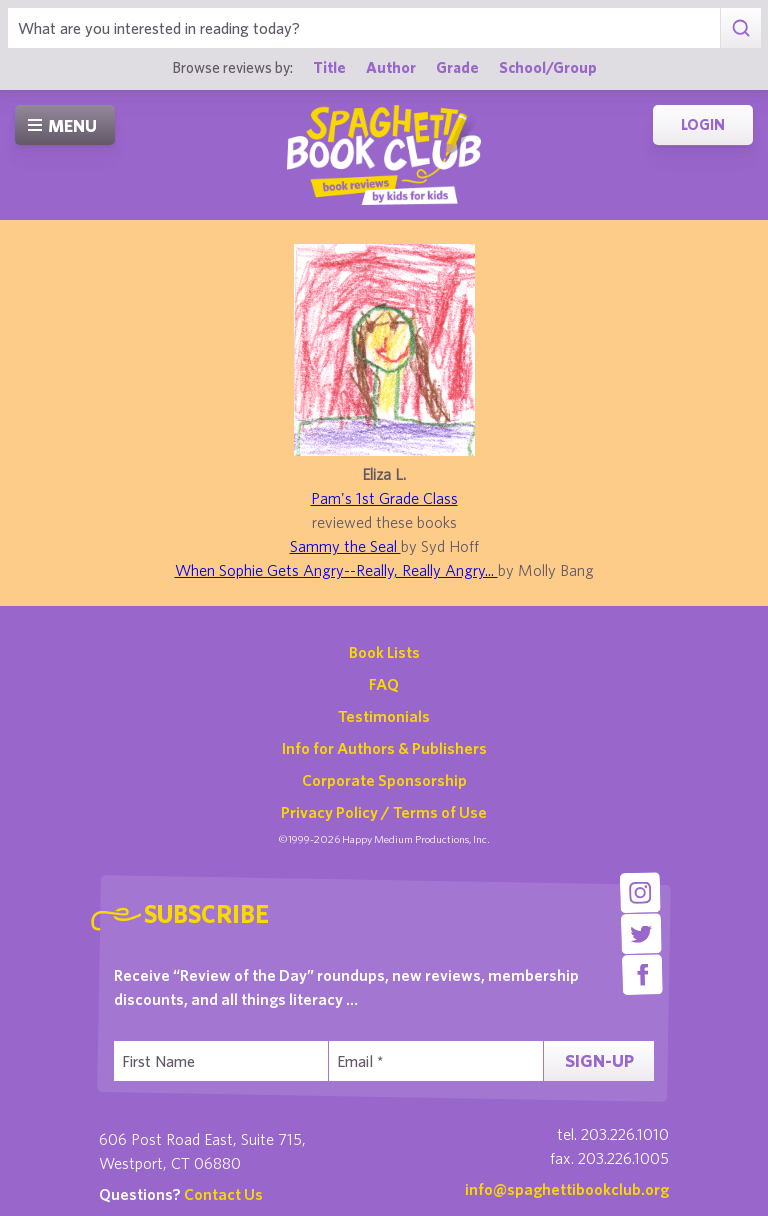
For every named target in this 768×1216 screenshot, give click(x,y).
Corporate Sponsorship (384, 780)
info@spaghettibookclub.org (567, 1189)
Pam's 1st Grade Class (384, 498)
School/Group (548, 67)
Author (391, 67)
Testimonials (384, 716)
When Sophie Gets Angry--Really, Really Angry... (336, 570)
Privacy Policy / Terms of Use (384, 812)
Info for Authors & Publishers (384, 748)
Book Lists (384, 652)
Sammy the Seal (345, 546)
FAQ (384, 684)
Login (703, 124)
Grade (457, 67)
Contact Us (223, 1194)
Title (329, 67)
